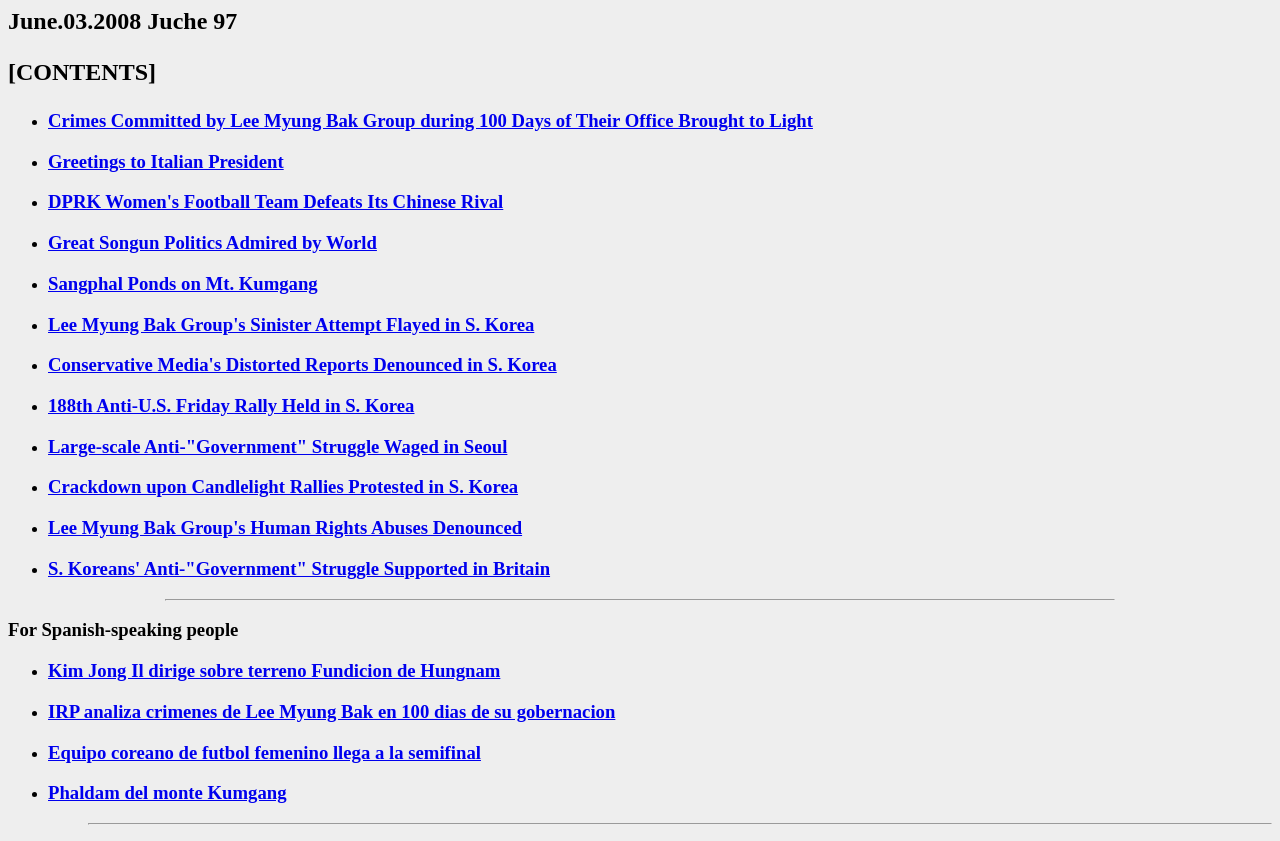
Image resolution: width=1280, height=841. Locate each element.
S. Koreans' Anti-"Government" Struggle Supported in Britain (299, 568)
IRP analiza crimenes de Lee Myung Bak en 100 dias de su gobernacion (331, 711)
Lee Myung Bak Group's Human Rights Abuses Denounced (285, 527)
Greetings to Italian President (166, 161)
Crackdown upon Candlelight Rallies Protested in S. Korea (283, 486)
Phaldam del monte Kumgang (167, 792)
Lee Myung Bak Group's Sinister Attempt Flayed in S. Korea (291, 324)
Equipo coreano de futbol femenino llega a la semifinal (264, 752)
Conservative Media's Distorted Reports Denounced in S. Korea (302, 364)
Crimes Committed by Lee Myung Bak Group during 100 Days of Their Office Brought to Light (430, 120)
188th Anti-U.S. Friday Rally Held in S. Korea (231, 405)
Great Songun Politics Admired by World (212, 242)
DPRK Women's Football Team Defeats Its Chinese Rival (275, 201)
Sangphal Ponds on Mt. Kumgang (183, 283)
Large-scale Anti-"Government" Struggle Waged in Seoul (277, 446)
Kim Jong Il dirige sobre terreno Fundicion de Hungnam (274, 670)
